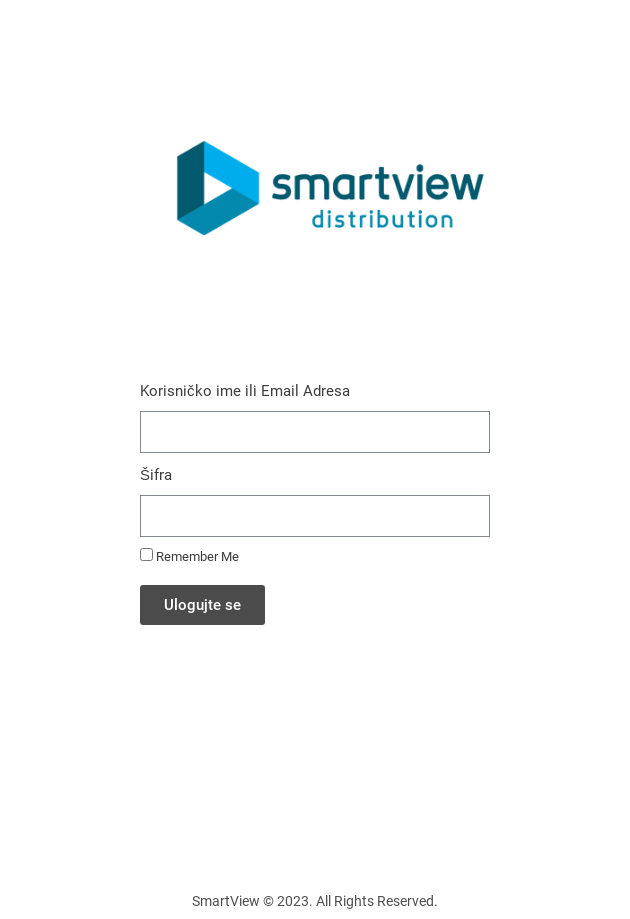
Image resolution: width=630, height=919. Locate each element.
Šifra (156, 475)
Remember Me (189, 556)
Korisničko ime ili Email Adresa (245, 391)
